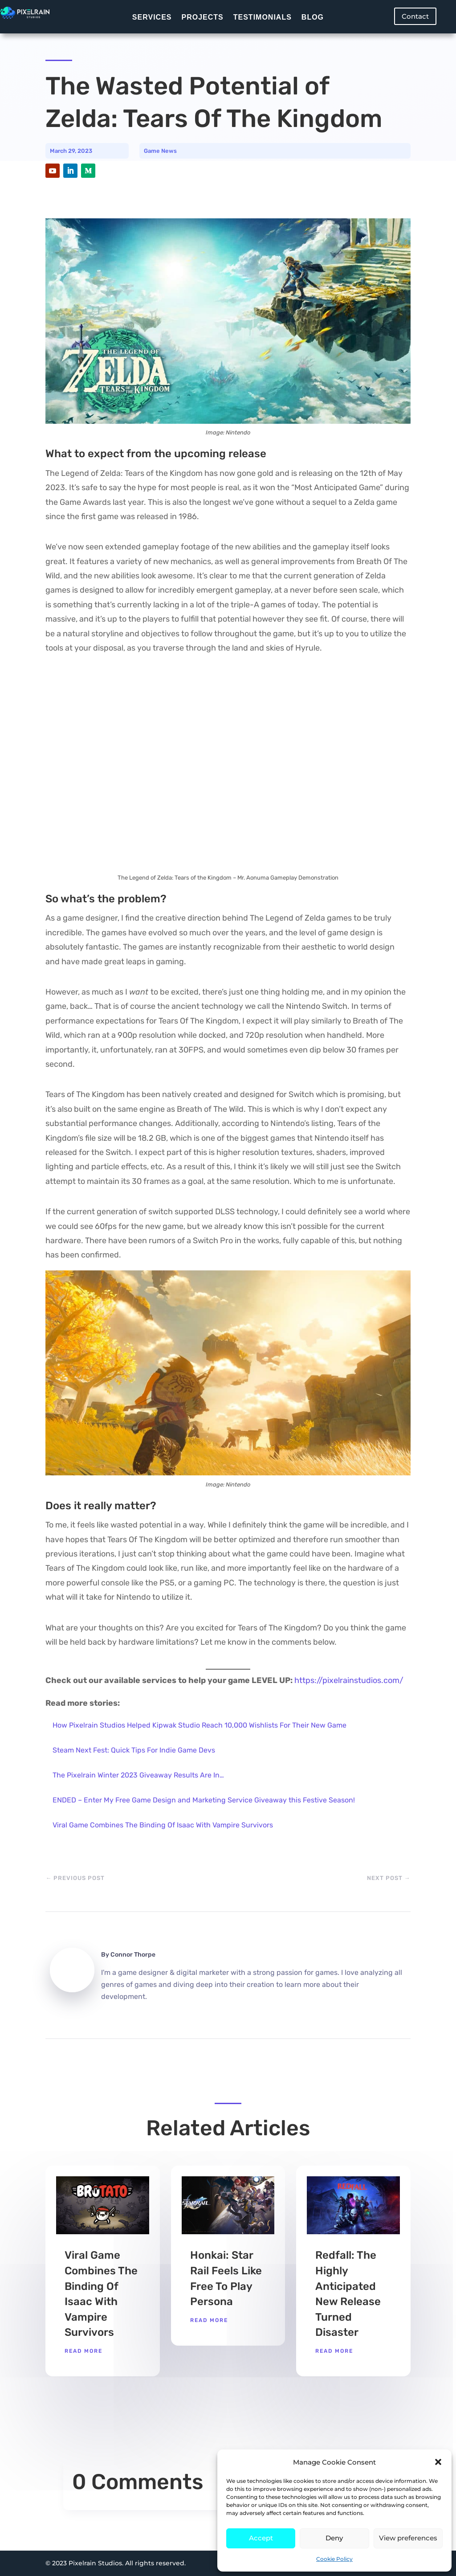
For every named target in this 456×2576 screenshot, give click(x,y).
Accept (261, 2538)
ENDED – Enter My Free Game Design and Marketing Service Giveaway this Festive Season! (204, 1800)
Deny (334, 2538)
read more (83, 2351)
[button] (438, 2461)
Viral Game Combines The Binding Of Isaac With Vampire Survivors (163, 1825)
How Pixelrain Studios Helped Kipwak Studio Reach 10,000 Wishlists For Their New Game (199, 1725)
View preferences (408, 2538)
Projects (202, 17)
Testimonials (262, 17)
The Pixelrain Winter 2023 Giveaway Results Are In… (138, 1775)
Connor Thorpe (132, 1954)
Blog (312, 17)
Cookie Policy (334, 2559)
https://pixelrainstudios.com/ (348, 1680)
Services (152, 17)
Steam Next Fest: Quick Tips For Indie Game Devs (134, 1750)
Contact (415, 16)
